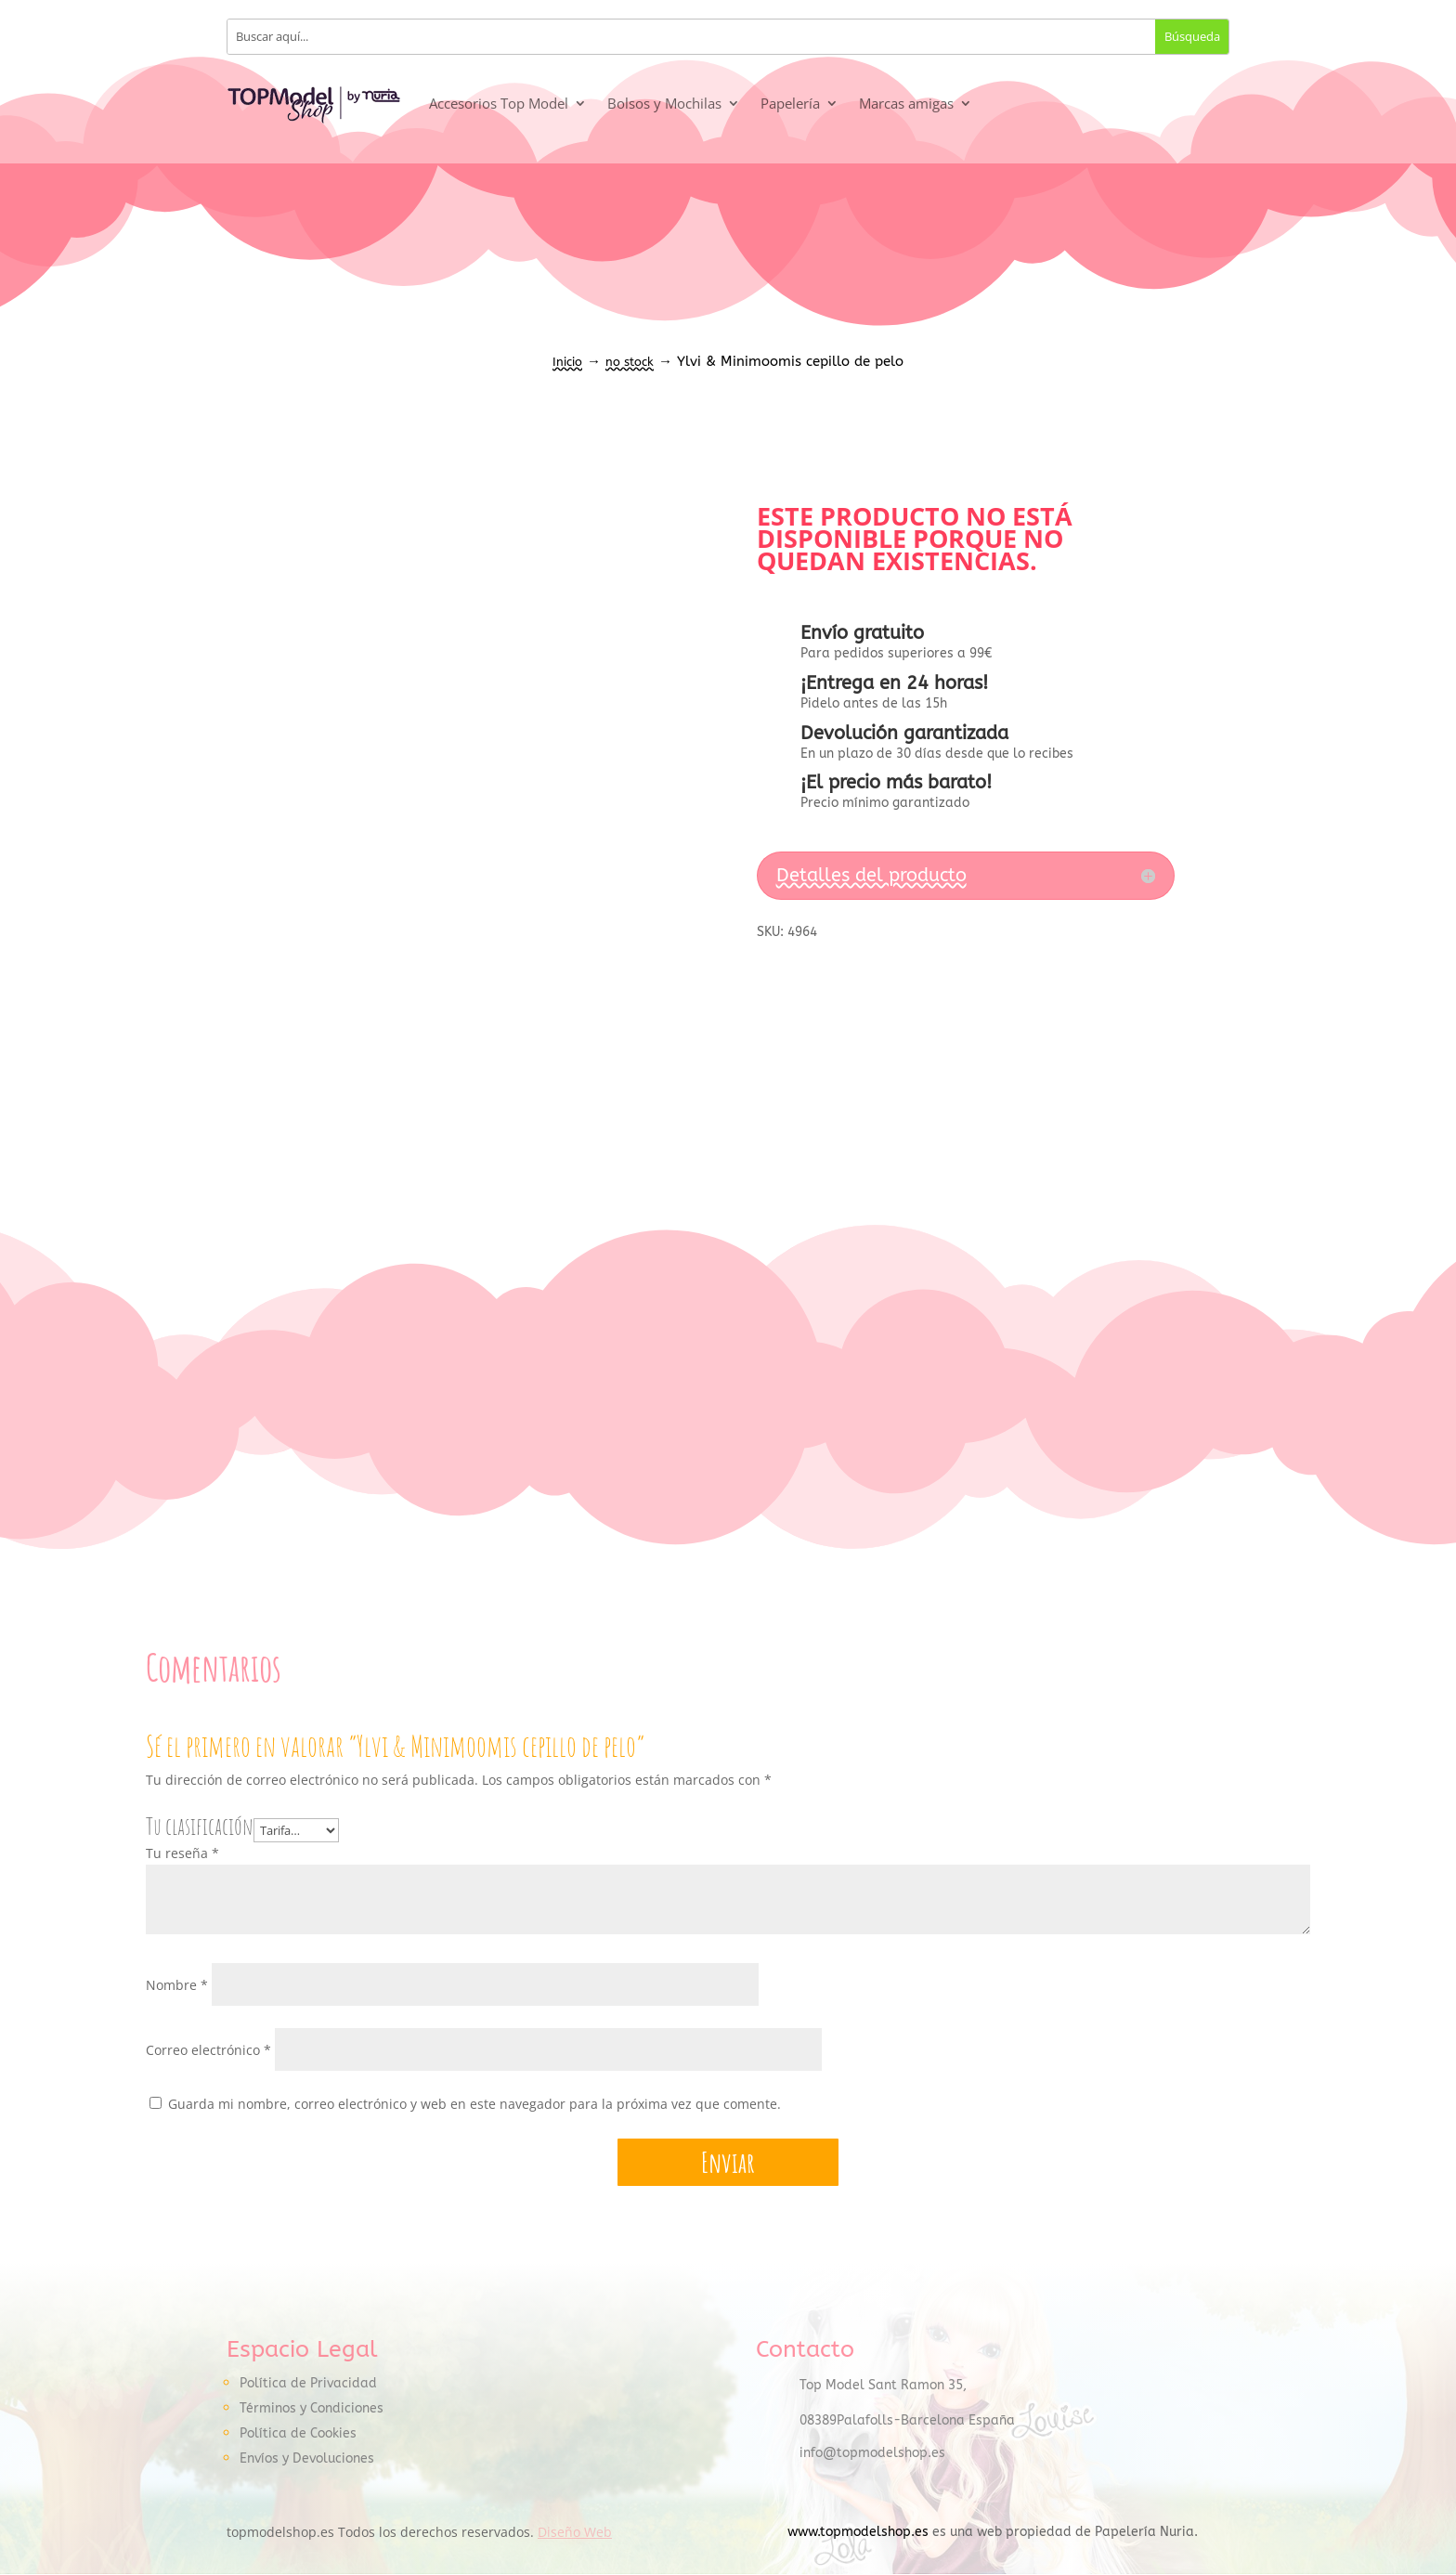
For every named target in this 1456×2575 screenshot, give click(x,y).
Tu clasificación (200, 1826)
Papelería (790, 103)
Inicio (567, 362)
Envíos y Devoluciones (307, 2459)
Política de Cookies (298, 2434)
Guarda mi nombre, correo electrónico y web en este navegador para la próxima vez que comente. (474, 2104)
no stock (629, 362)
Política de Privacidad (308, 2384)
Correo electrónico (208, 2050)
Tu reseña (182, 1854)
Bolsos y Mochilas (664, 103)
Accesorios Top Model (498, 103)
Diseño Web (575, 2533)
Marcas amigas (906, 103)
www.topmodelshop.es (858, 2533)
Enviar (728, 2163)
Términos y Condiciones (312, 2409)
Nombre (177, 1985)
